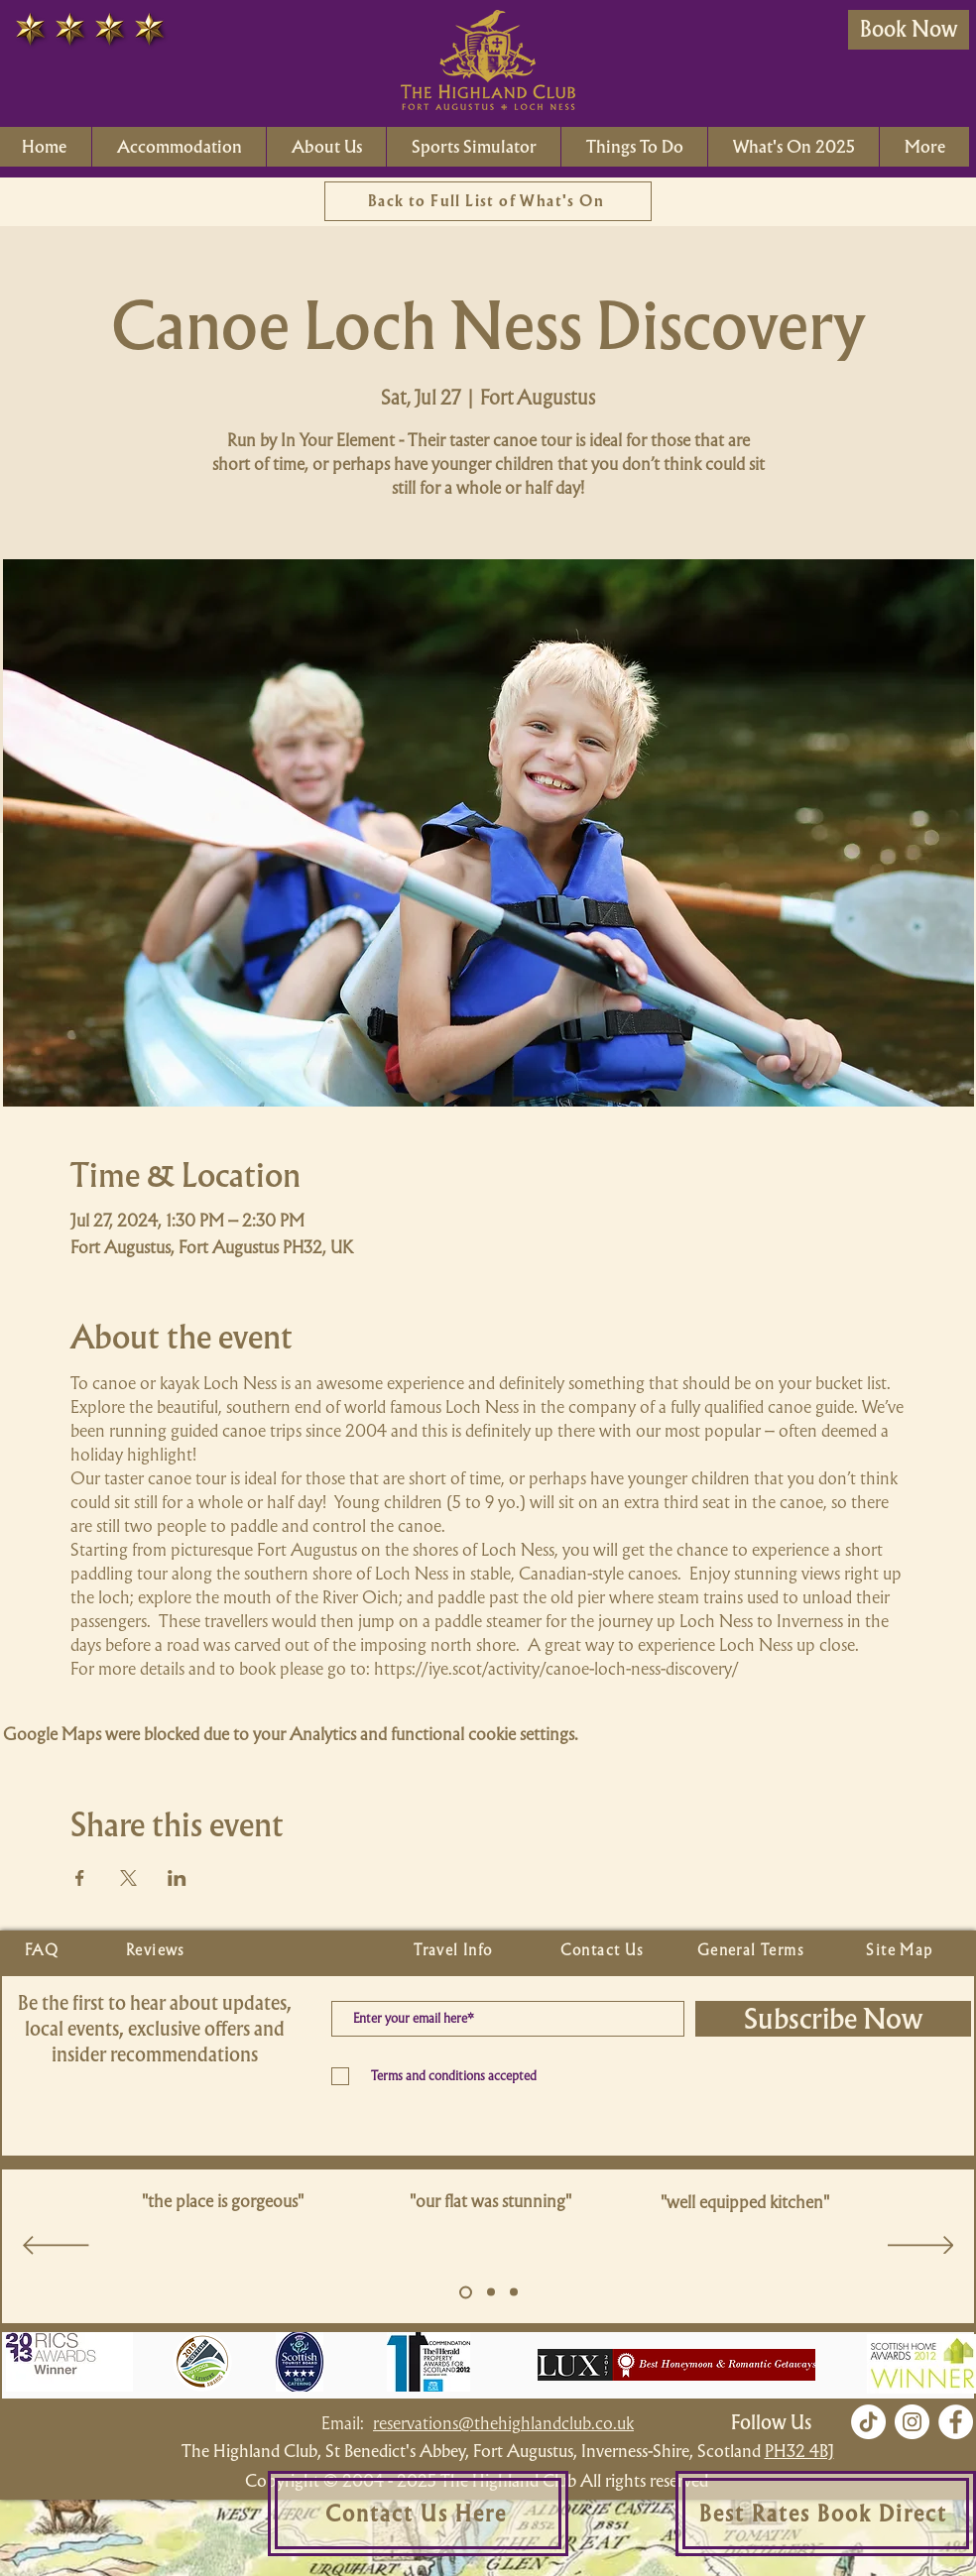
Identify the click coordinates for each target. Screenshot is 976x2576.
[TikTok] (868, 2421)
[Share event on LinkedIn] (177, 1878)
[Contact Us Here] (418, 2513)
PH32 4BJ (799, 2450)
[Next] (921, 2247)
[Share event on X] (128, 1878)
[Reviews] (157, 1950)
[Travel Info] (455, 1950)
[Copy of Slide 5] (491, 2292)
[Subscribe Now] (833, 2019)
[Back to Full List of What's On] (488, 201)
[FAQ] (43, 1950)
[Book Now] (908, 30)
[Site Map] (901, 1950)
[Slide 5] (465, 2291)
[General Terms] (752, 1950)
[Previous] (56, 2247)
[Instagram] (912, 2421)
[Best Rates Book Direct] (825, 2513)
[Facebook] (955, 2421)
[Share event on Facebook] (79, 1878)
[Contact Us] (604, 1950)
